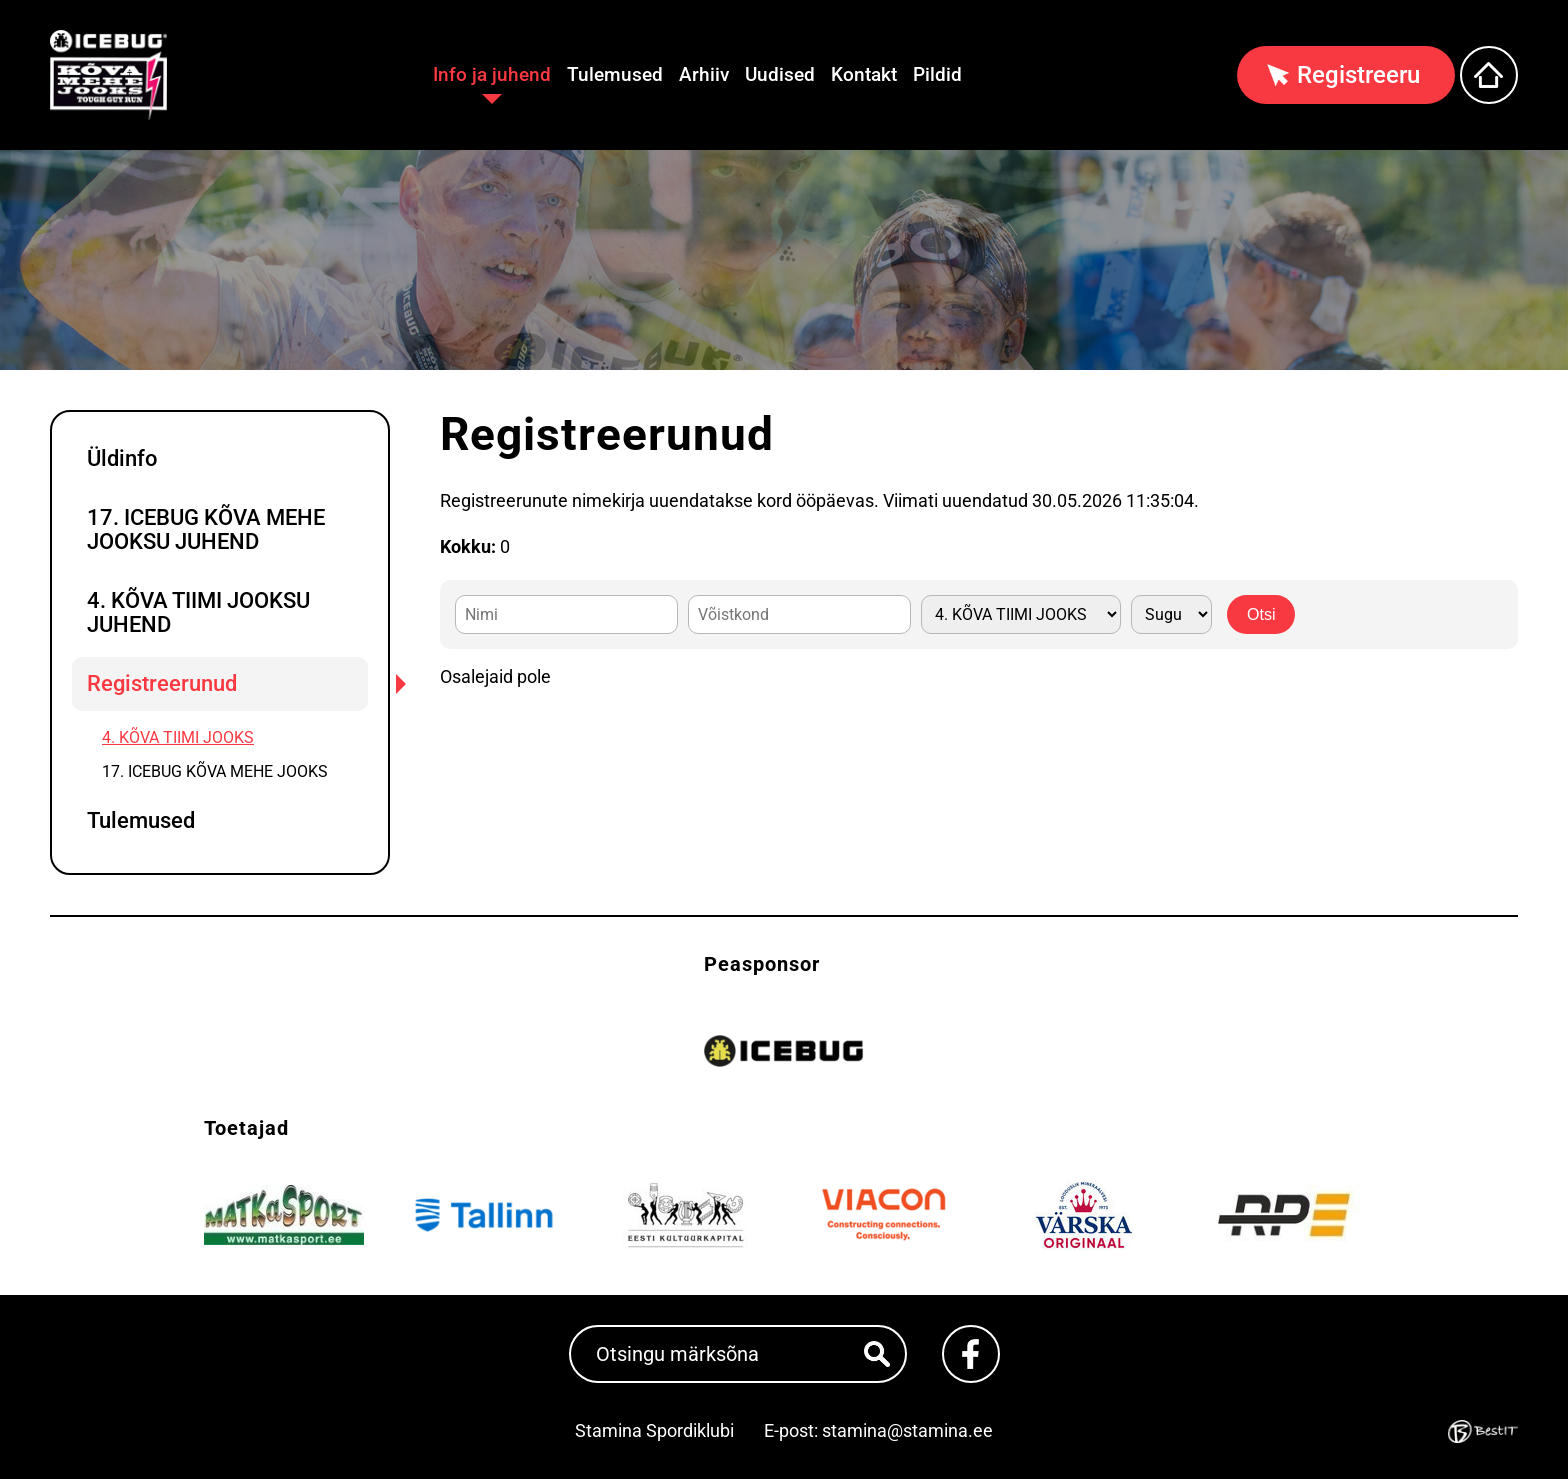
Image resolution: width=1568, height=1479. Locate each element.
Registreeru (1358, 75)
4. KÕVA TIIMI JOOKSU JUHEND (198, 612)
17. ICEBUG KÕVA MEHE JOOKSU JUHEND (206, 529)
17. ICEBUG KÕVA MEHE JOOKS (215, 771)
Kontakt (864, 74)
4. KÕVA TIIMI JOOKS (178, 737)
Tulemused (615, 74)
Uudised (780, 74)
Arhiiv (704, 74)
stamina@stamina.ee (907, 1430)
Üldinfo (122, 458)
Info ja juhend (492, 74)
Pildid (937, 74)
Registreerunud (162, 683)
